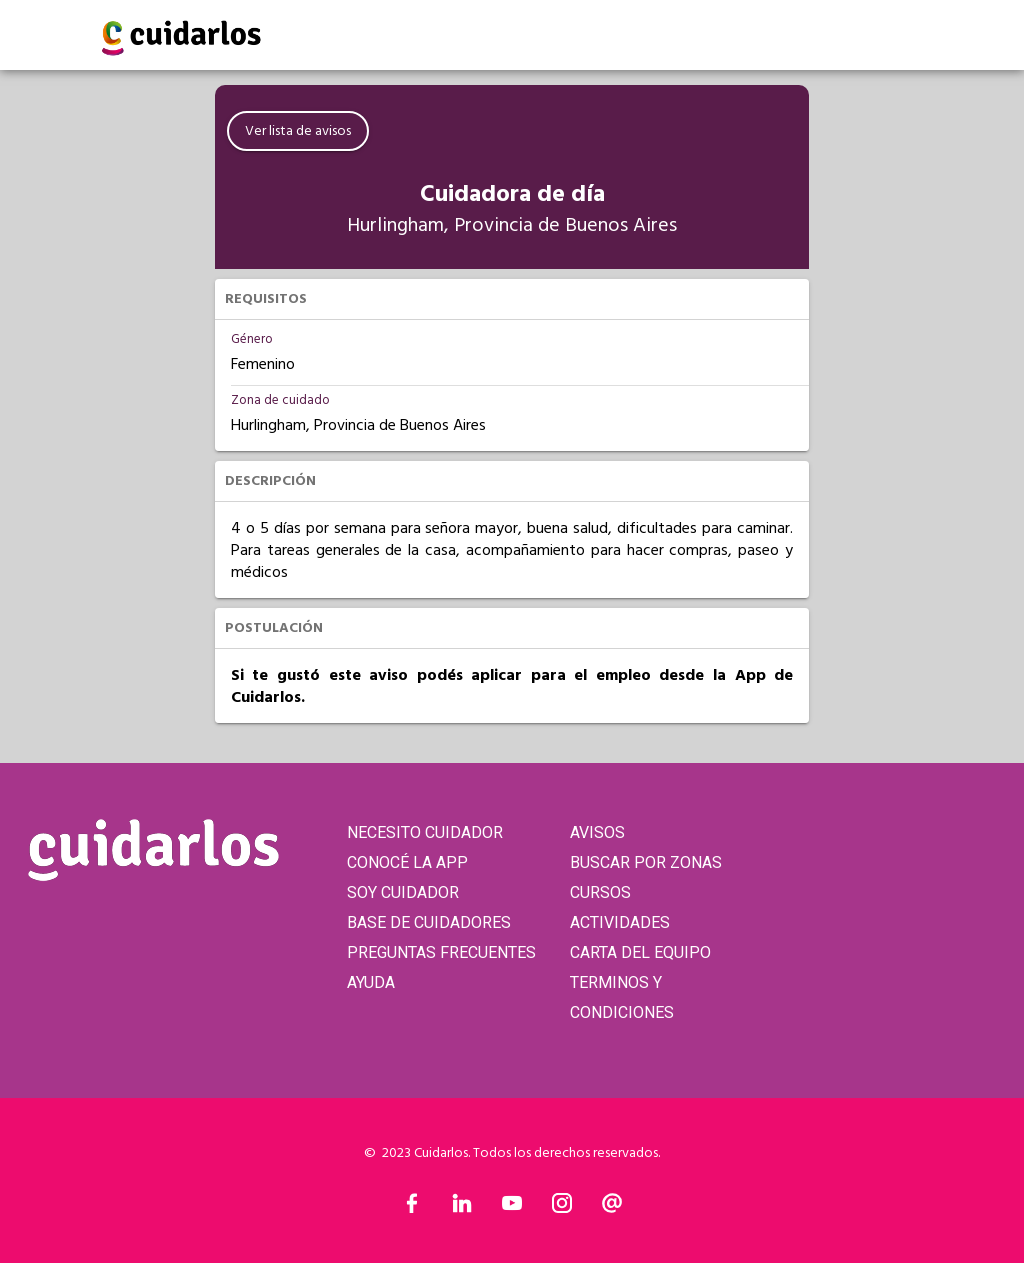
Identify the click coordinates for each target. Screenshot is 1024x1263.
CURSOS (600, 892)
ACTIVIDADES (620, 922)
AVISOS (597, 832)
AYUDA (371, 982)
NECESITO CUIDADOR (425, 832)
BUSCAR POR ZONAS (646, 862)
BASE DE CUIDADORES (429, 922)
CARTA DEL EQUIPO (640, 952)
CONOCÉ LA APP (407, 862)
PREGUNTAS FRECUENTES (441, 952)
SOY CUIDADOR (403, 892)
